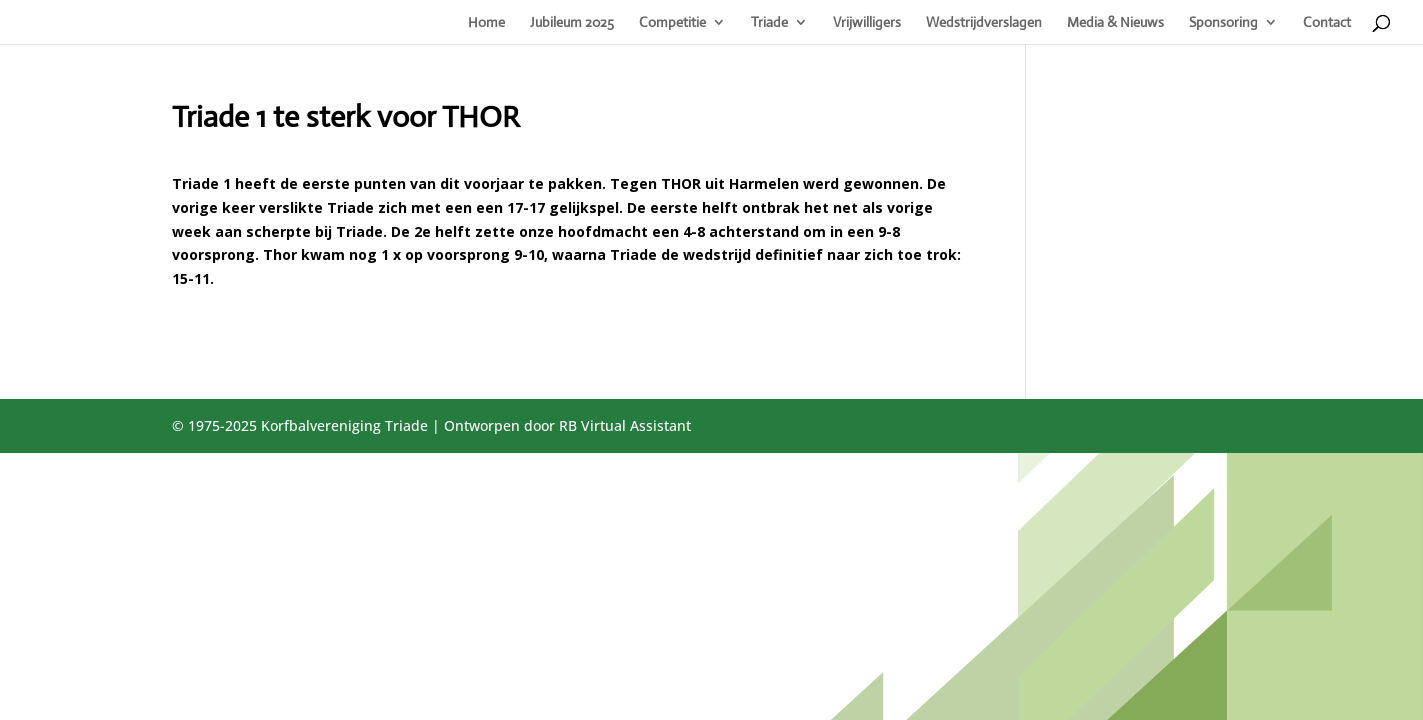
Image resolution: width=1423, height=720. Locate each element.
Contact (1327, 23)
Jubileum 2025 (572, 23)
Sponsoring (1223, 23)
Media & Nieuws (1115, 23)
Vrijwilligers (867, 23)
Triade (769, 23)
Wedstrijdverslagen (984, 23)
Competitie (672, 23)
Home (486, 23)
